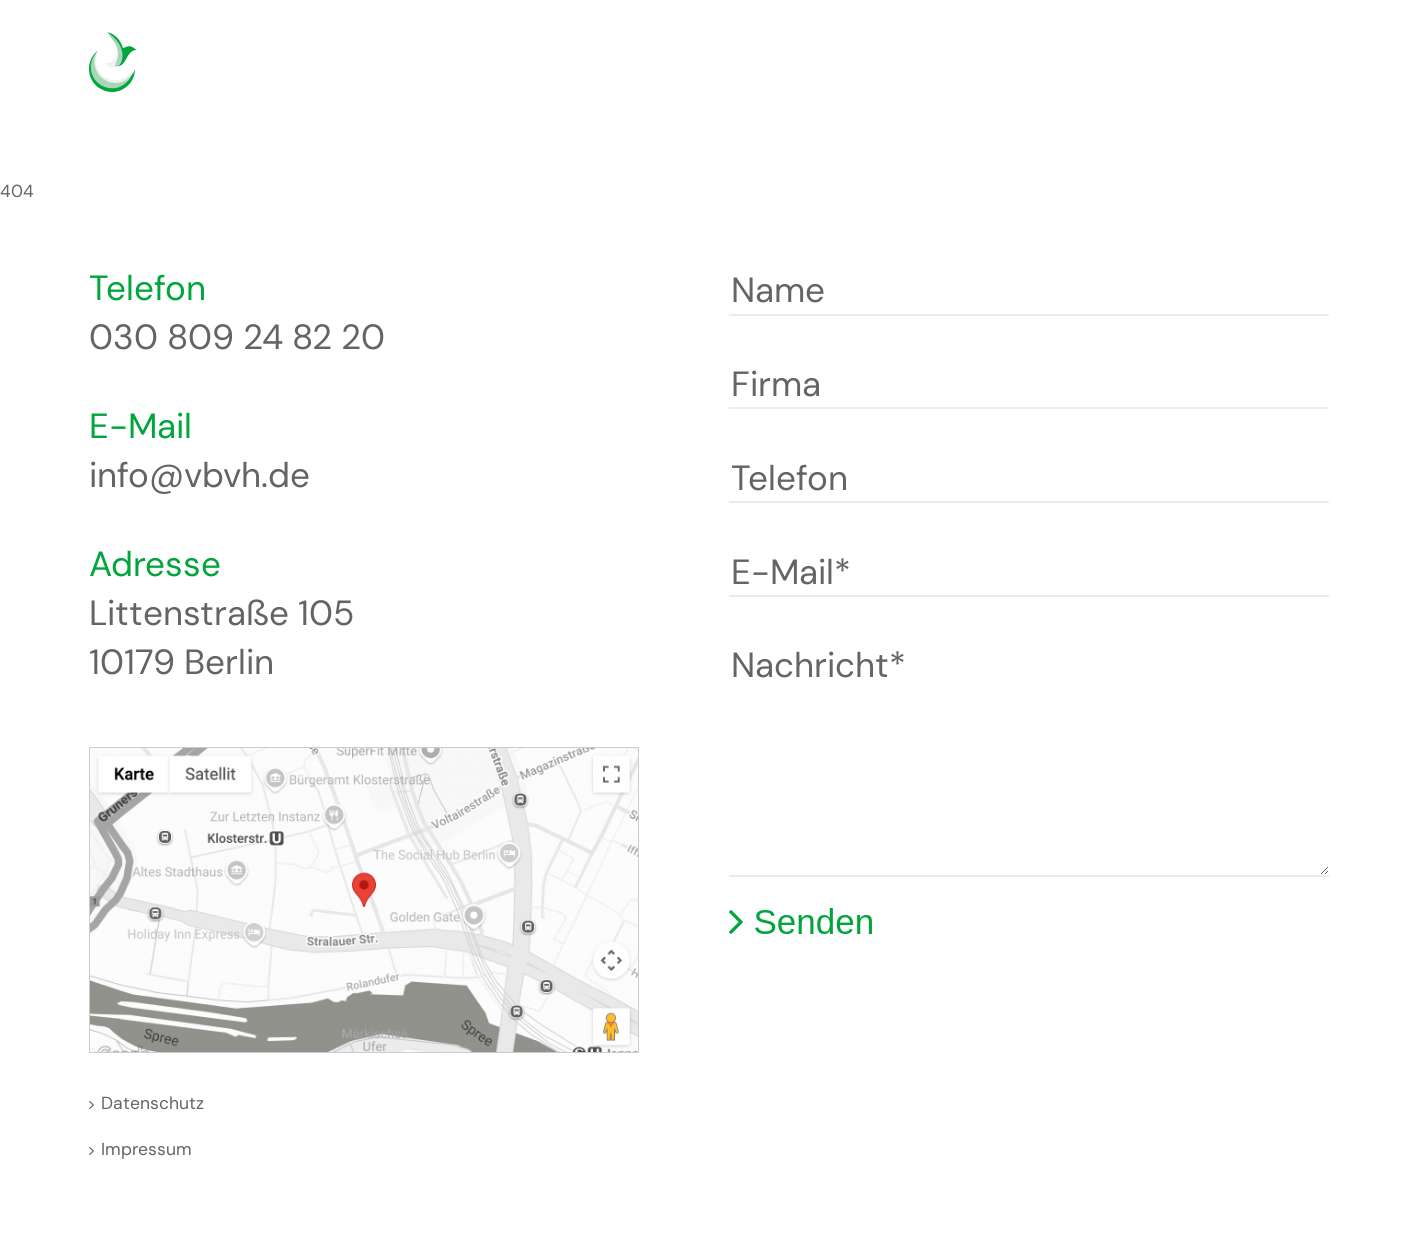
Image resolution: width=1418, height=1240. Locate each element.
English (1243, 74)
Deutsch (1212, 74)
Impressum (146, 1149)
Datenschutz (152, 1103)
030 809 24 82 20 (237, 337)
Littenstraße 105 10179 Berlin (221, 637)
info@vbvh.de (199, 475)
